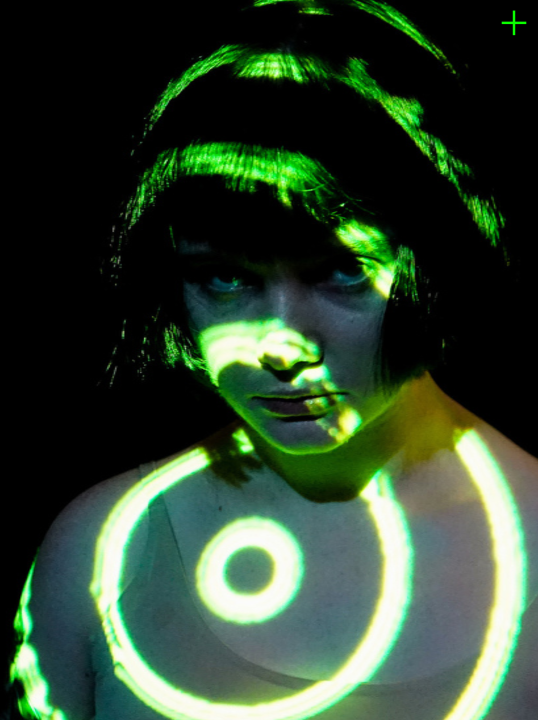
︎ (514, 23)
